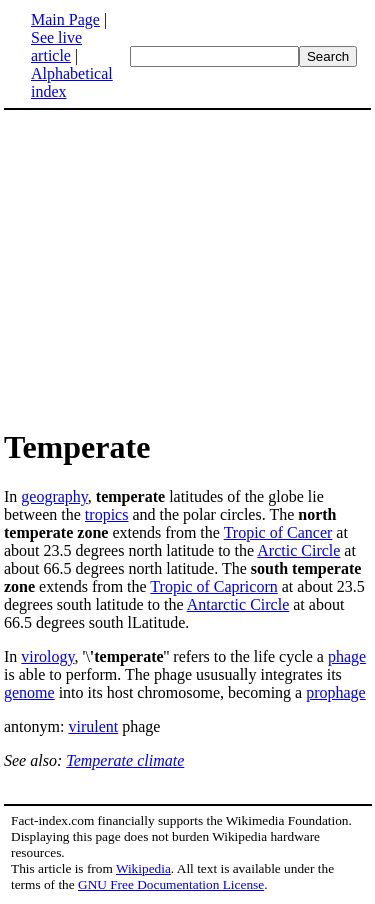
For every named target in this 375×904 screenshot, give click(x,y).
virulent (93, 726)
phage (347, 656)
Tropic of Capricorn (213, 586)
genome (29, 692)
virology (47, 656)
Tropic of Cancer (278, 532)
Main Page (65, 19)
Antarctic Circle (238, 604)
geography (54, 496)
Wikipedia (143, 868)
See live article (56, 46)
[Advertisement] (188, 268)
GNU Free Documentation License (171, 884)
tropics (107, 514)
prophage (336, 692)
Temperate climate (125, 760)
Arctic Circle (298, 550)
